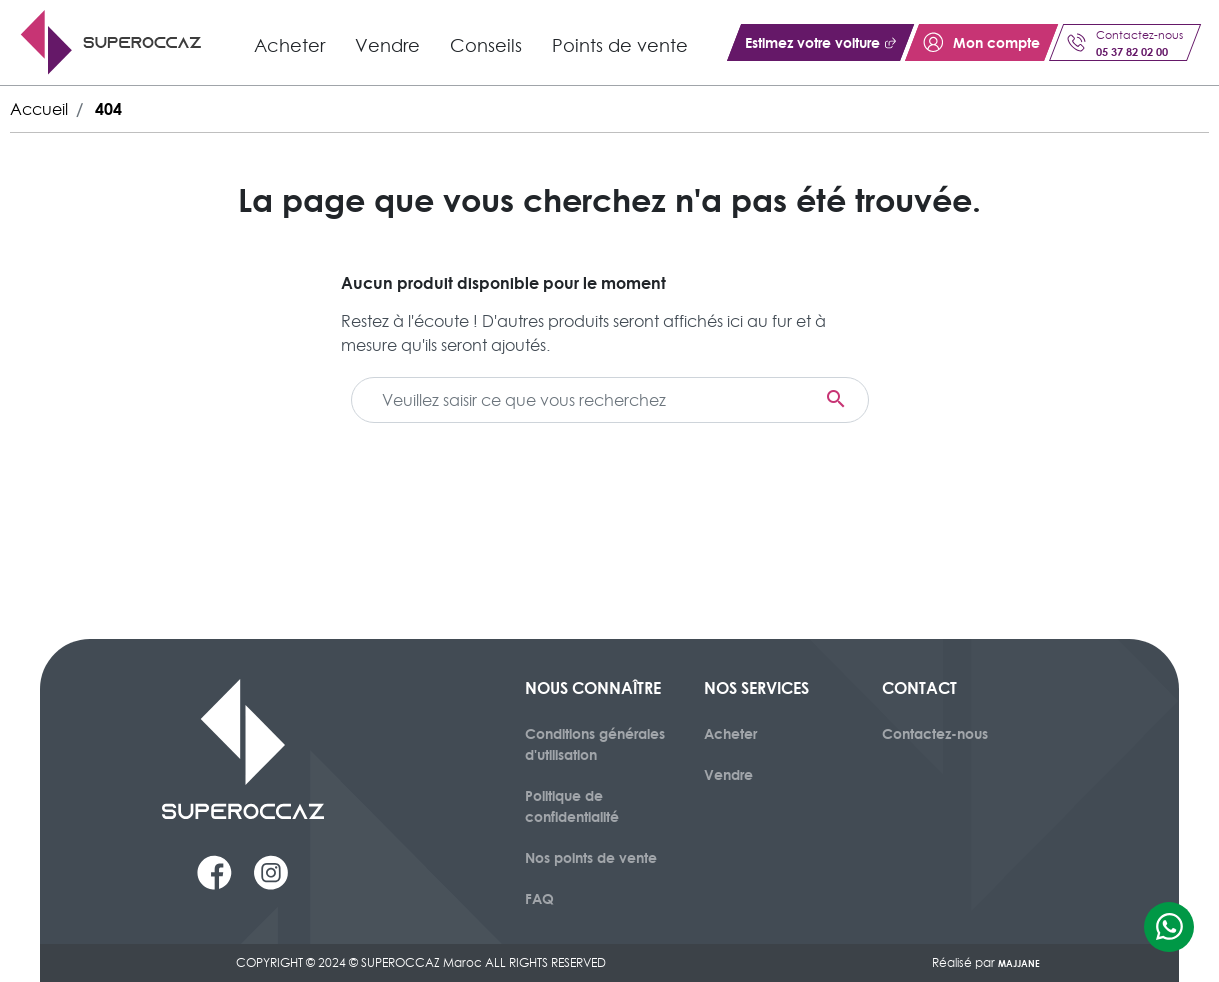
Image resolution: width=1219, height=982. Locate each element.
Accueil (39, 109)
